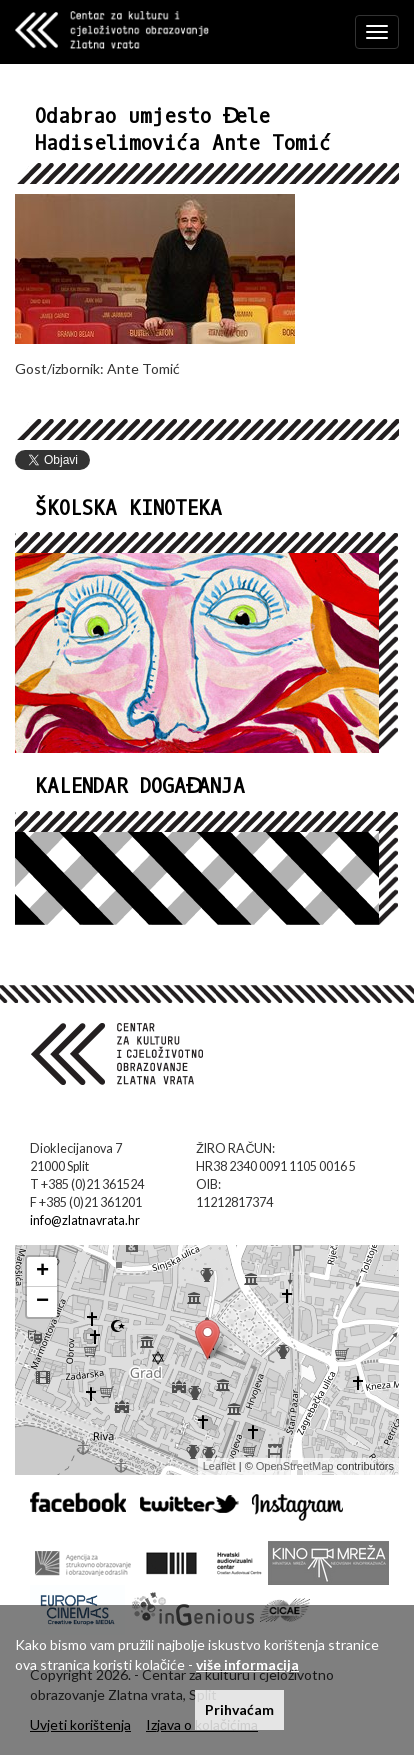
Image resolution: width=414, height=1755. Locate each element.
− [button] (42, 1302)
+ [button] (42, 1272)
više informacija (247, 1664)
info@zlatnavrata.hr (85, 1220)
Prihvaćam (239, 1709)
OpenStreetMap (295, 1466)
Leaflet (219, 1466)
